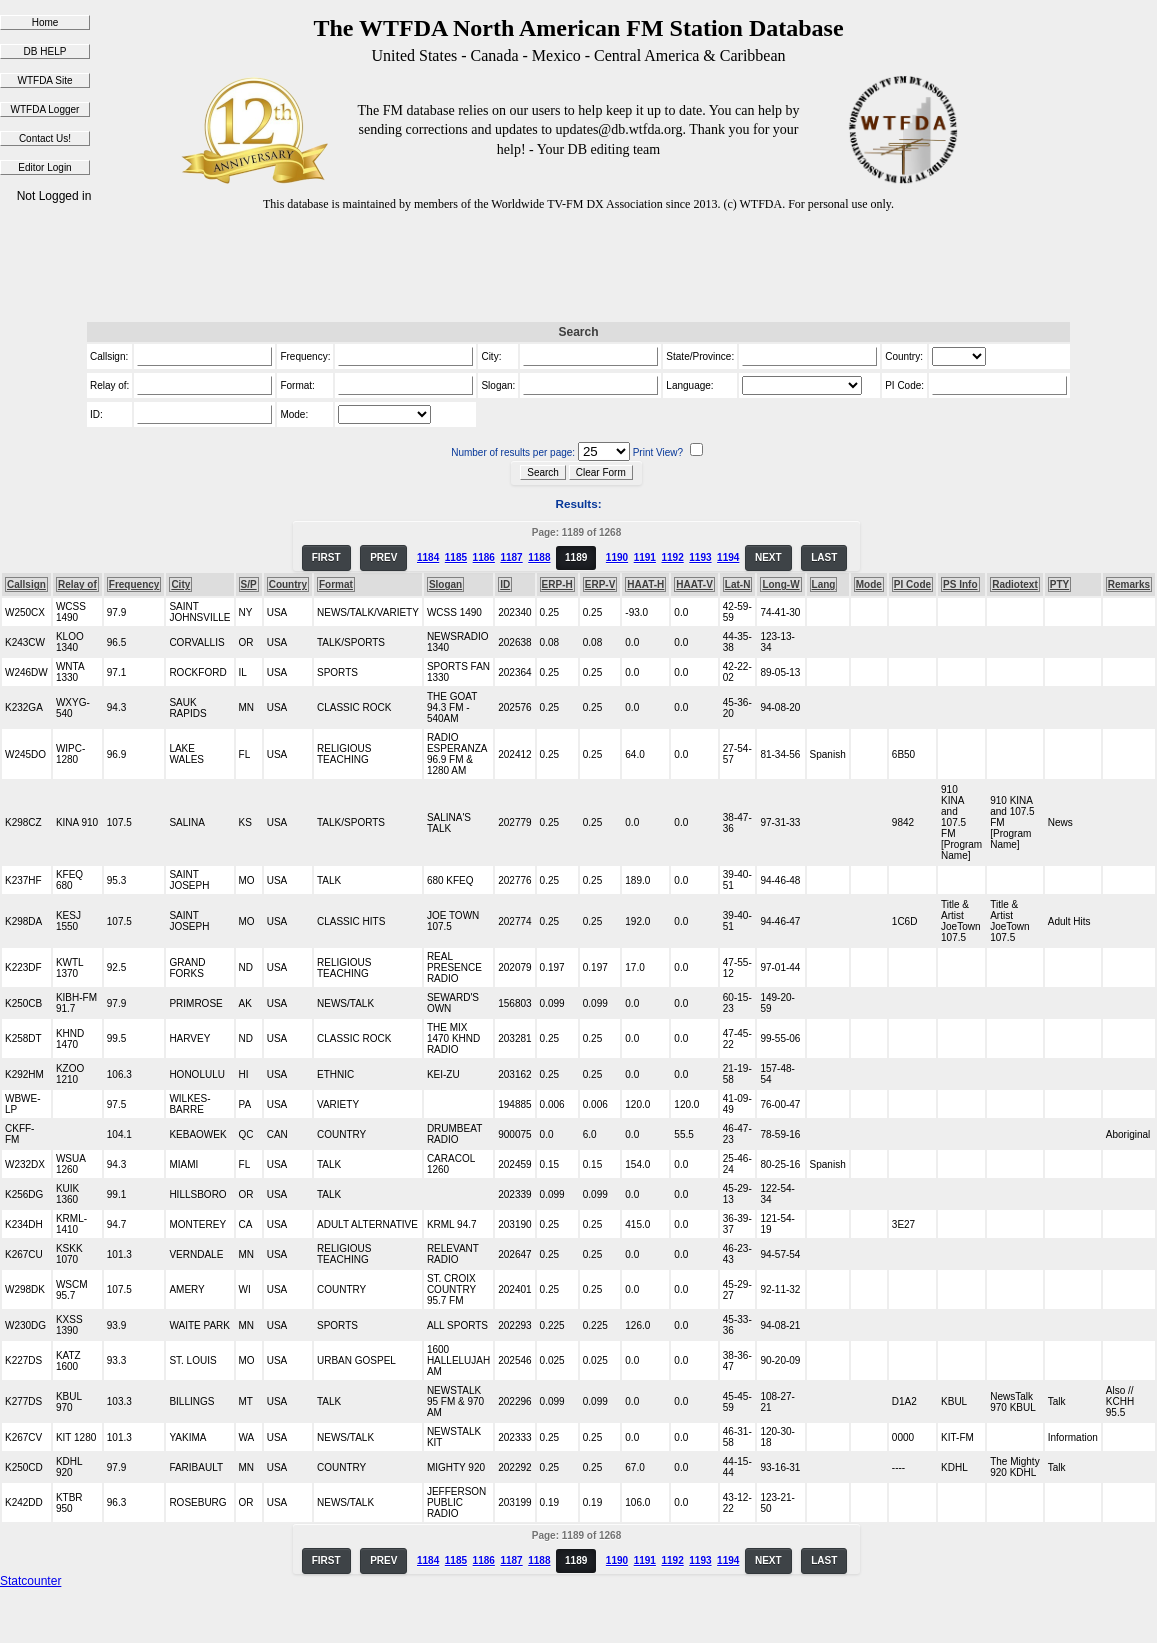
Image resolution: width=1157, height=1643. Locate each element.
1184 (428, 557)
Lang (824, 584)
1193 (700, 557)
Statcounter (30, 1581)
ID (505, 584)
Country (288, 584)
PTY (1059, 584)
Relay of (77, 584)
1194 (728, 557)
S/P (249, 584)
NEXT (768, 557)
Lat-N (738, 584)
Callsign (26, 584)
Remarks (1129, 584)
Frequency (134, 584)
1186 (484, 557)
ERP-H (557, 584)
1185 (456, 557)
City (180, 584)
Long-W (780, 584)
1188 (539, 557)
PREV (383, 557)
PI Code (912, 584)
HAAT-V (694, 584)
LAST (824, 557)
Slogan (445, 584)
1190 (617, 557)
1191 (645, 557)
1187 (511, 557)
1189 (576, 557)
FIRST (326, 557)
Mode (869, 584)
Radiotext (1015, 584)
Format (336, 584)
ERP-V (600, 584)
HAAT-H (645, 584)
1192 (672, 557)
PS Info (960, 584)
